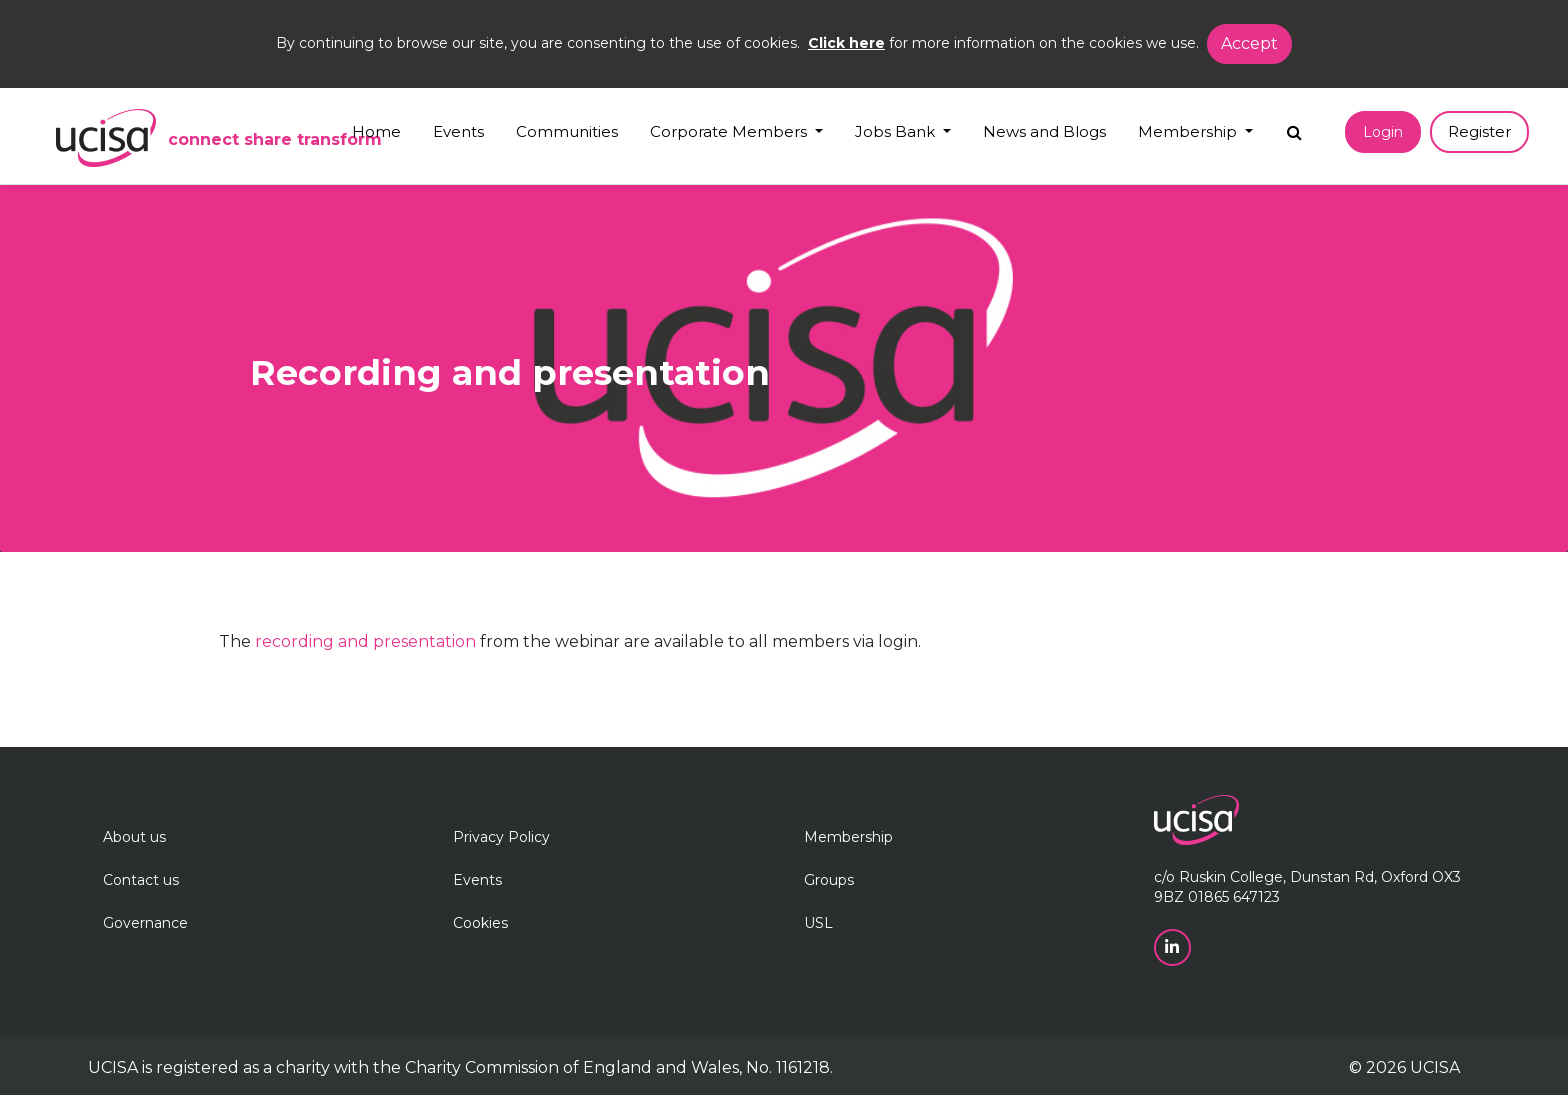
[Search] (1294, 127)
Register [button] (1479, 131)
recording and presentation (365, 641)
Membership (848, 837)
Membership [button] (1189, 131)
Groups (829, 880)
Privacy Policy (501, 837)
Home (376, 131)
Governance (145, 923)
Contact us (141, 880)
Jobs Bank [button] (897, 131)
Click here (846, 43)
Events (458, 131)
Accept (1249, 43)
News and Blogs (1044, 131)
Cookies (480, 923)
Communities (567, 131)
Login (1383, 132)
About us (134, 837)
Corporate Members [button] (730, 131)
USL (818, 923)
